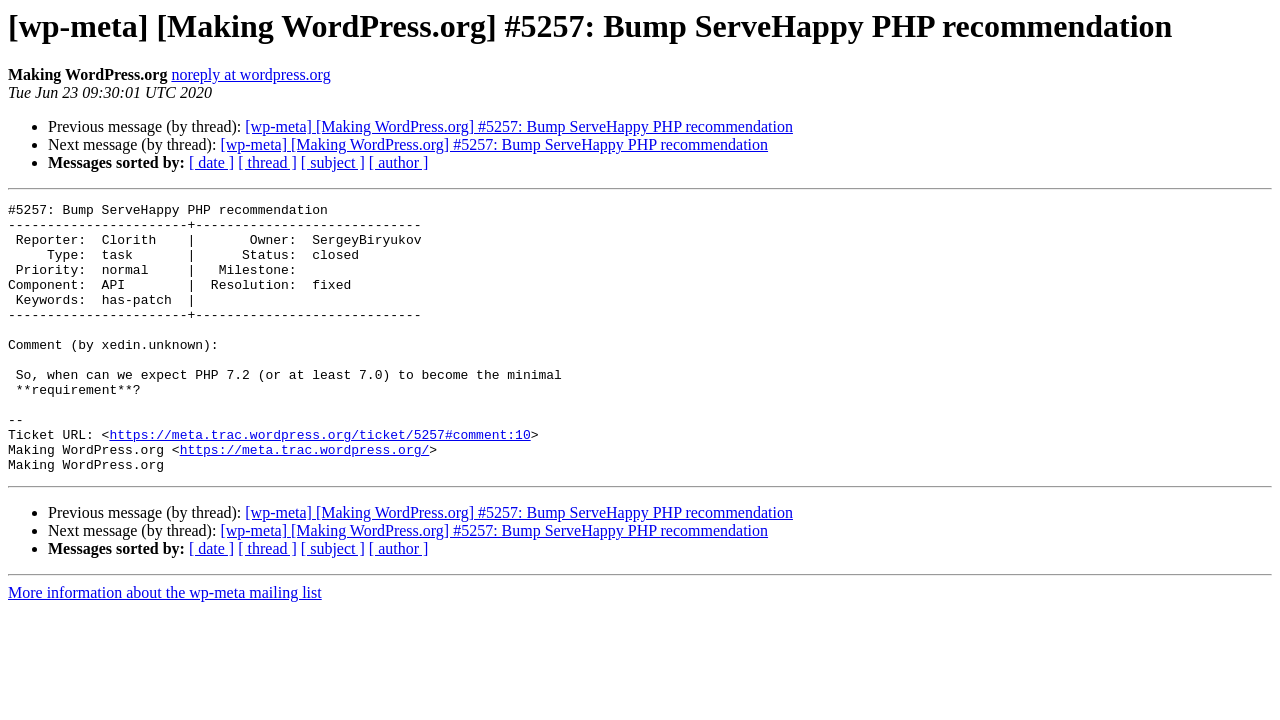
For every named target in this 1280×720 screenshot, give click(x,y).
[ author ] (399, 162)
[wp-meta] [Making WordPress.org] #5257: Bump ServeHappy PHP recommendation (519, 126)
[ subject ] (333, 162)
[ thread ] (267, 162)
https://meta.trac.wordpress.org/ (305, 500)
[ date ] (211, 162)
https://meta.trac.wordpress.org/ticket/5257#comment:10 (319, 482)
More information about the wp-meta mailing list (165, 646)
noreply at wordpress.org (250, 74)
